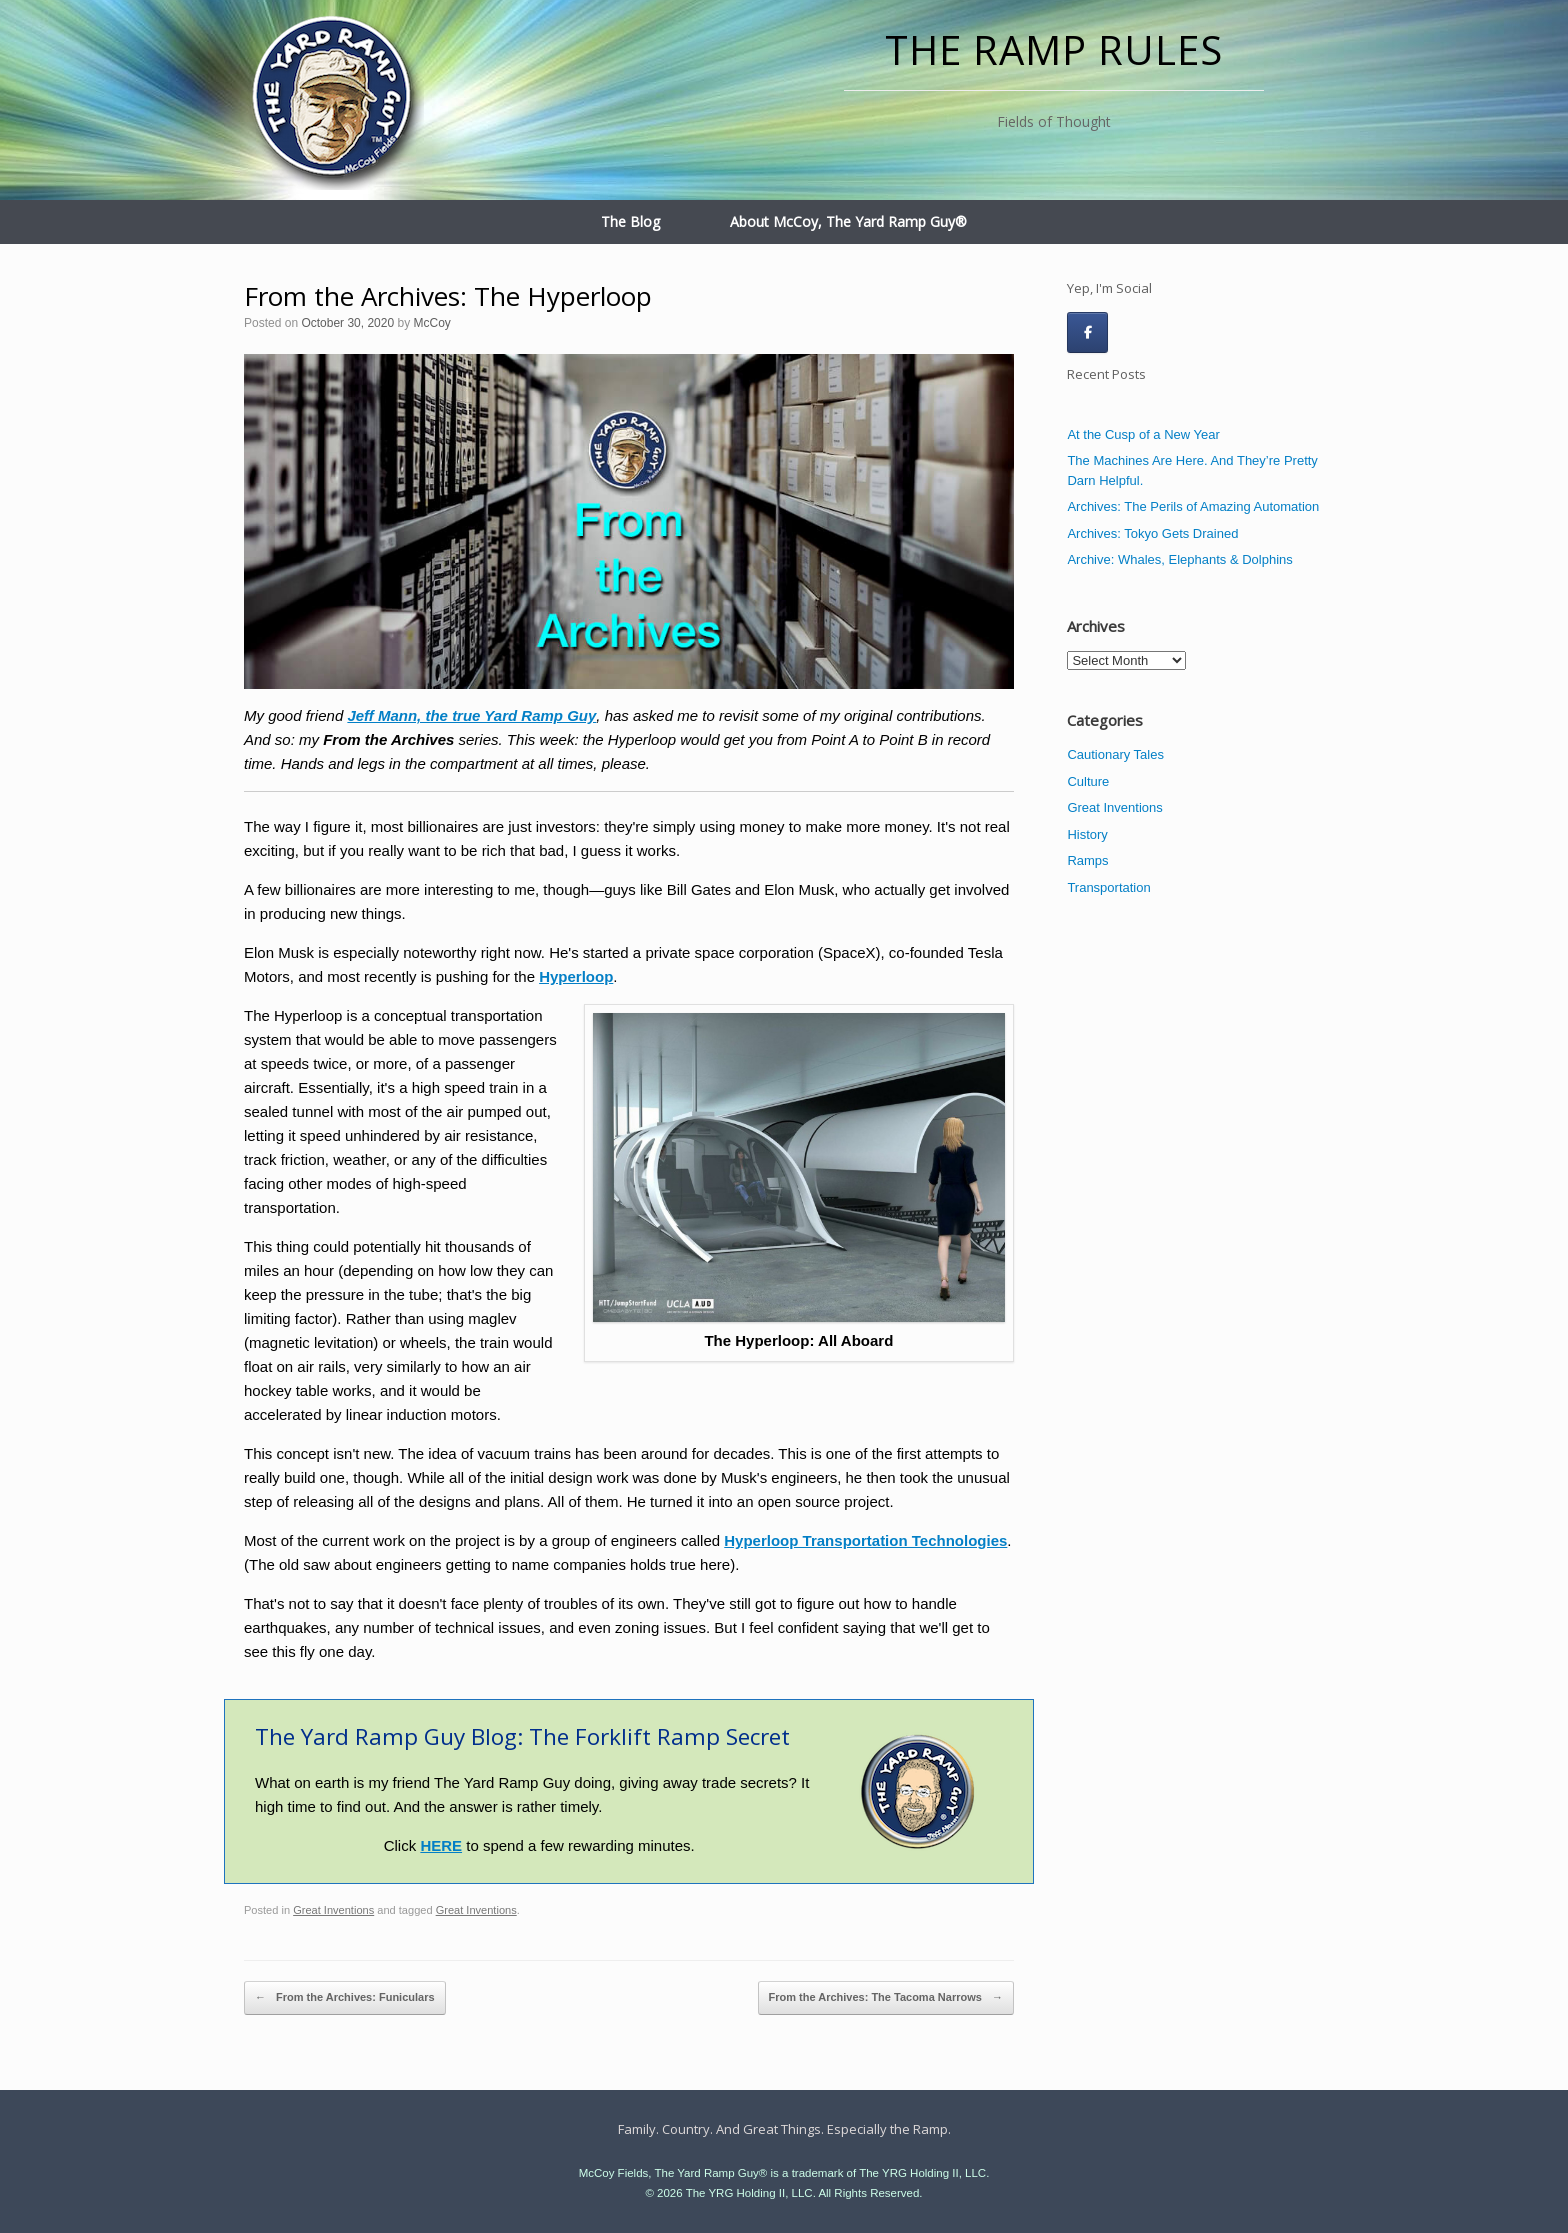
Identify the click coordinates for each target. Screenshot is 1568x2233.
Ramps (1087, 860)
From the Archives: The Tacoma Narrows (886, 1998)
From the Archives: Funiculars (345, 1998)
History (1087, 834)
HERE (441, 1845)
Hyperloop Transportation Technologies (865, 1540)
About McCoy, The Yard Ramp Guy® (848, 221)
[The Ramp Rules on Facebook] (1087, 332)
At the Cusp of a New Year (1143, 434)
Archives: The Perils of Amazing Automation (1193, 506)
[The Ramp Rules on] (1132, 332)
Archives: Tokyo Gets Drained (1152, 533)
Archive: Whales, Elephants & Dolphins (1179, 559)
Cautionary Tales (1115, 754)
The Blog (630, 221)
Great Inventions (333, 1910)
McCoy (431, 323)
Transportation (1108, 887)
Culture (1088, 781)
